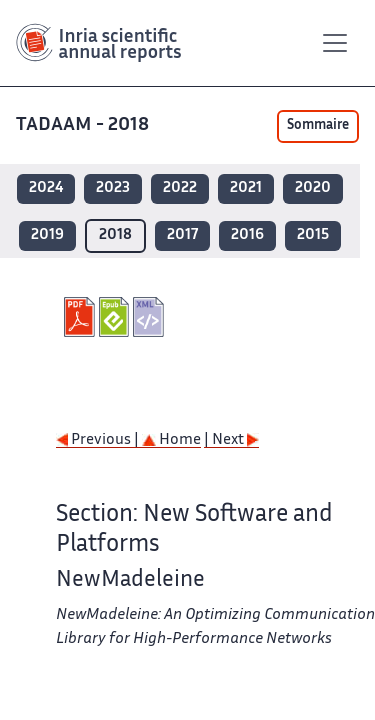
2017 (182, 235)
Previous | (99, 440)
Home (171, 440)
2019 (47, 235)
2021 (246, 188)
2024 (46, 188)
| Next (231, 440)
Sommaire (318, 126)
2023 (113, 188)
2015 (313, 235)
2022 (180, 188)
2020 (313, 188)
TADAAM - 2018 (84, 125)
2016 (247, 235)
